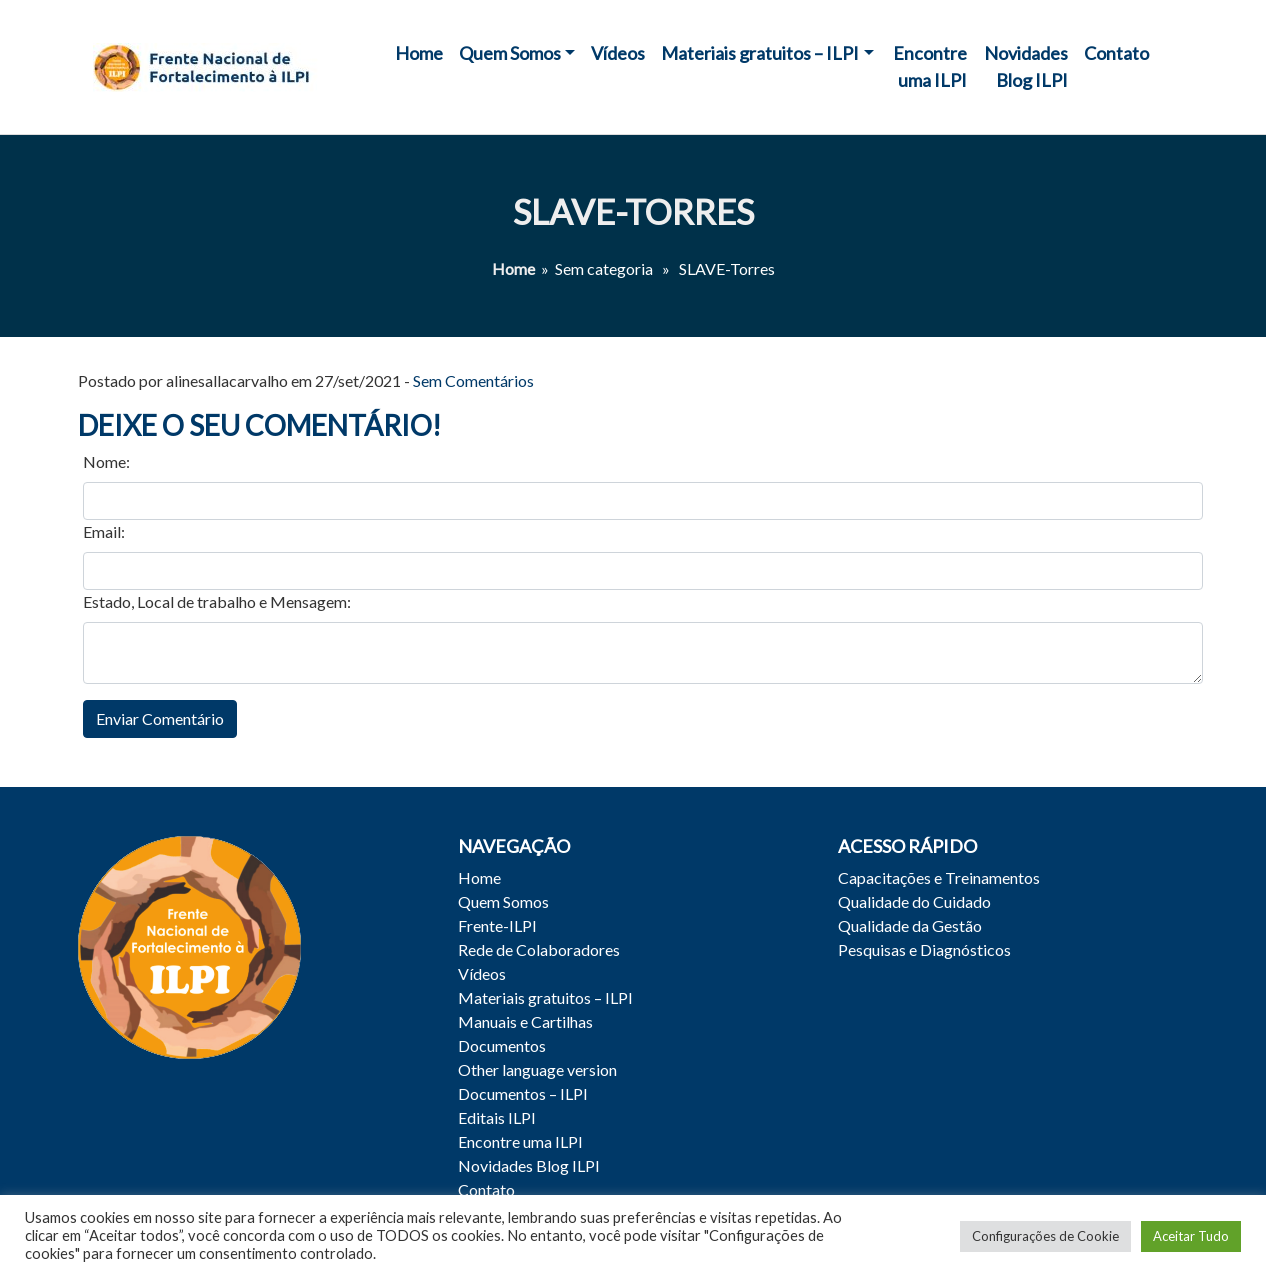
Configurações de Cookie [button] (1045, 1236)
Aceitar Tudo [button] (1191, 1236)
